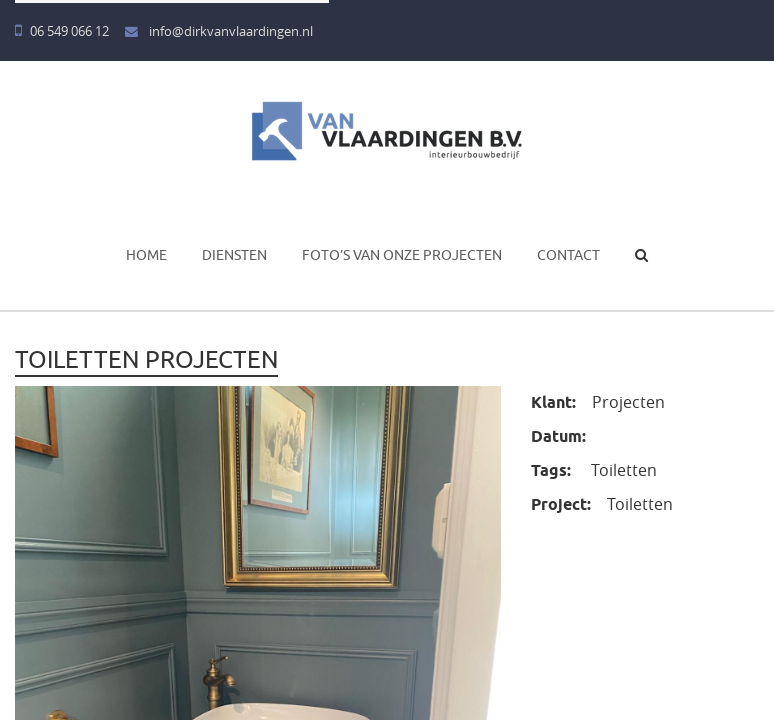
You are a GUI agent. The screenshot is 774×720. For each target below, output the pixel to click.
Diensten (234, 255)
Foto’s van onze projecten (402, 255)
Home (146, 255)
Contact (568, 255)
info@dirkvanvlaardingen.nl (219, 31)
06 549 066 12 (62, 31)
